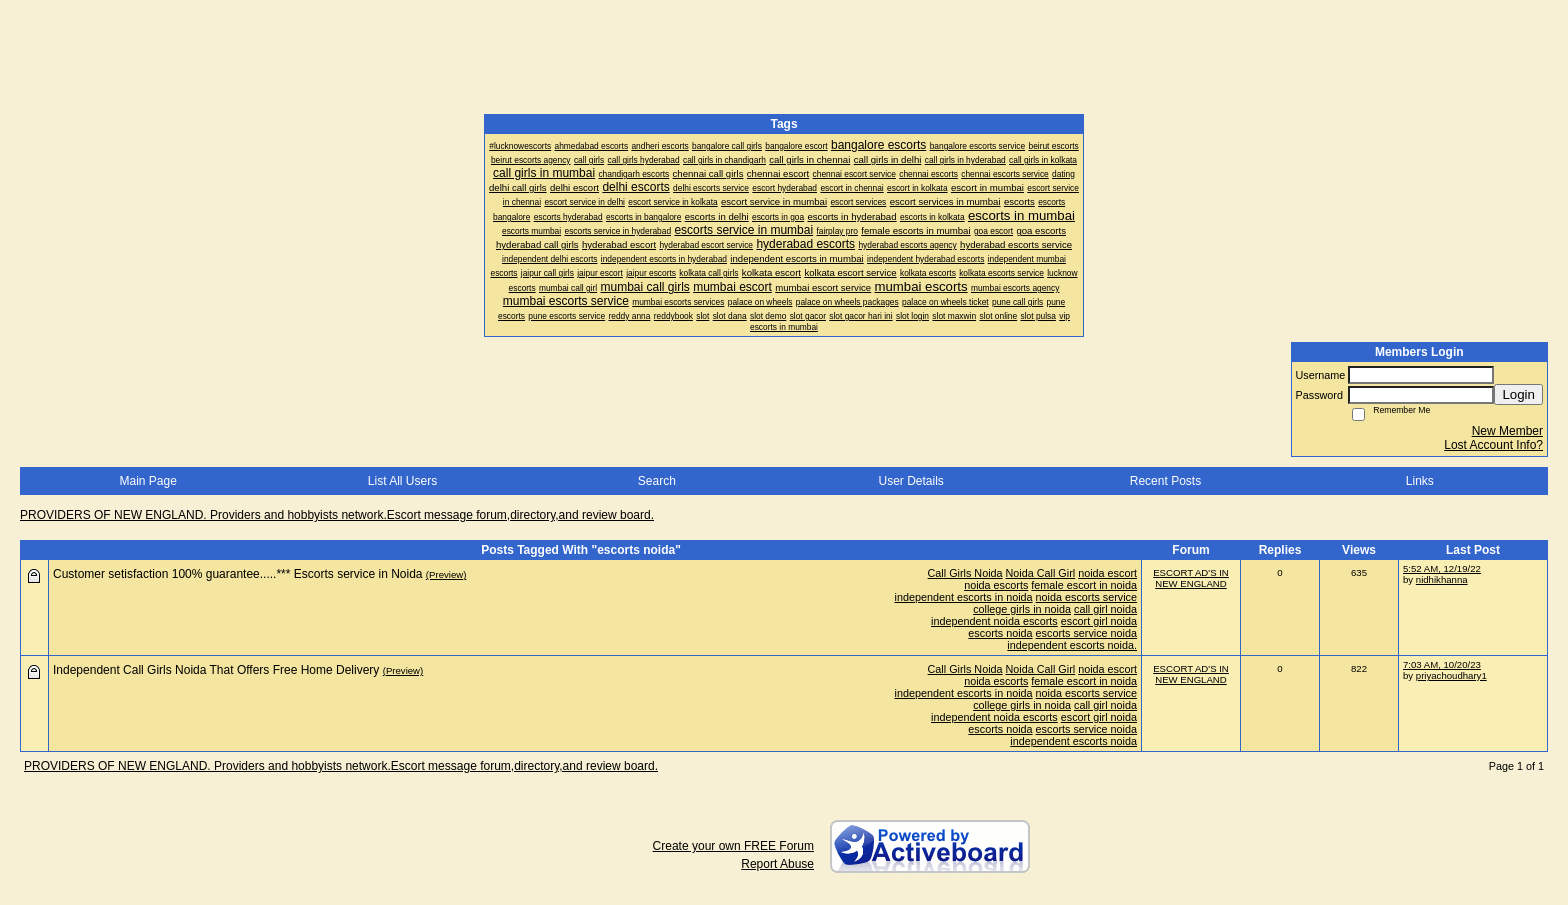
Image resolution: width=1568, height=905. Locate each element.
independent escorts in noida (964, 597)
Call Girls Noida (965, 573)
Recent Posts (1165, 481)
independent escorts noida (1073, 741)
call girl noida (1105, 609)
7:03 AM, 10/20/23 (1442, 664)
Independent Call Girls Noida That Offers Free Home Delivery (216, 670)
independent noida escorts (994, 621)
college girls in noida (1022, 609)
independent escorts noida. (1072, 645)
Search (657, 481)
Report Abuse (777, 864)
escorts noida (1000, 633)
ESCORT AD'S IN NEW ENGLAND (1191, 578)
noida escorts (996, 585)
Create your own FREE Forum (733, 846)
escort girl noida (1099, 621)
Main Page (147, 481)
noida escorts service (1086, 597)
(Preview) (446, 574)
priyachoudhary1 (1451, 675)
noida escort (1107, 573)
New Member (1507, 431)
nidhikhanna (1442, 579)
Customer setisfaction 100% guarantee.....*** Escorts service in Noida (238, 574)
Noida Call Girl (1041, 573)
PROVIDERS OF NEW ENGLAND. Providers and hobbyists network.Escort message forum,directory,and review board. (337, 515)
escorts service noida (1086, 633)
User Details (910, 481)
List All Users (402, 481)
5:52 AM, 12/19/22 (1442, 568)
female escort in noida (1084, 585)
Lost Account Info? (1493, 445)
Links (1420, 481)
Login (1518, 394)
